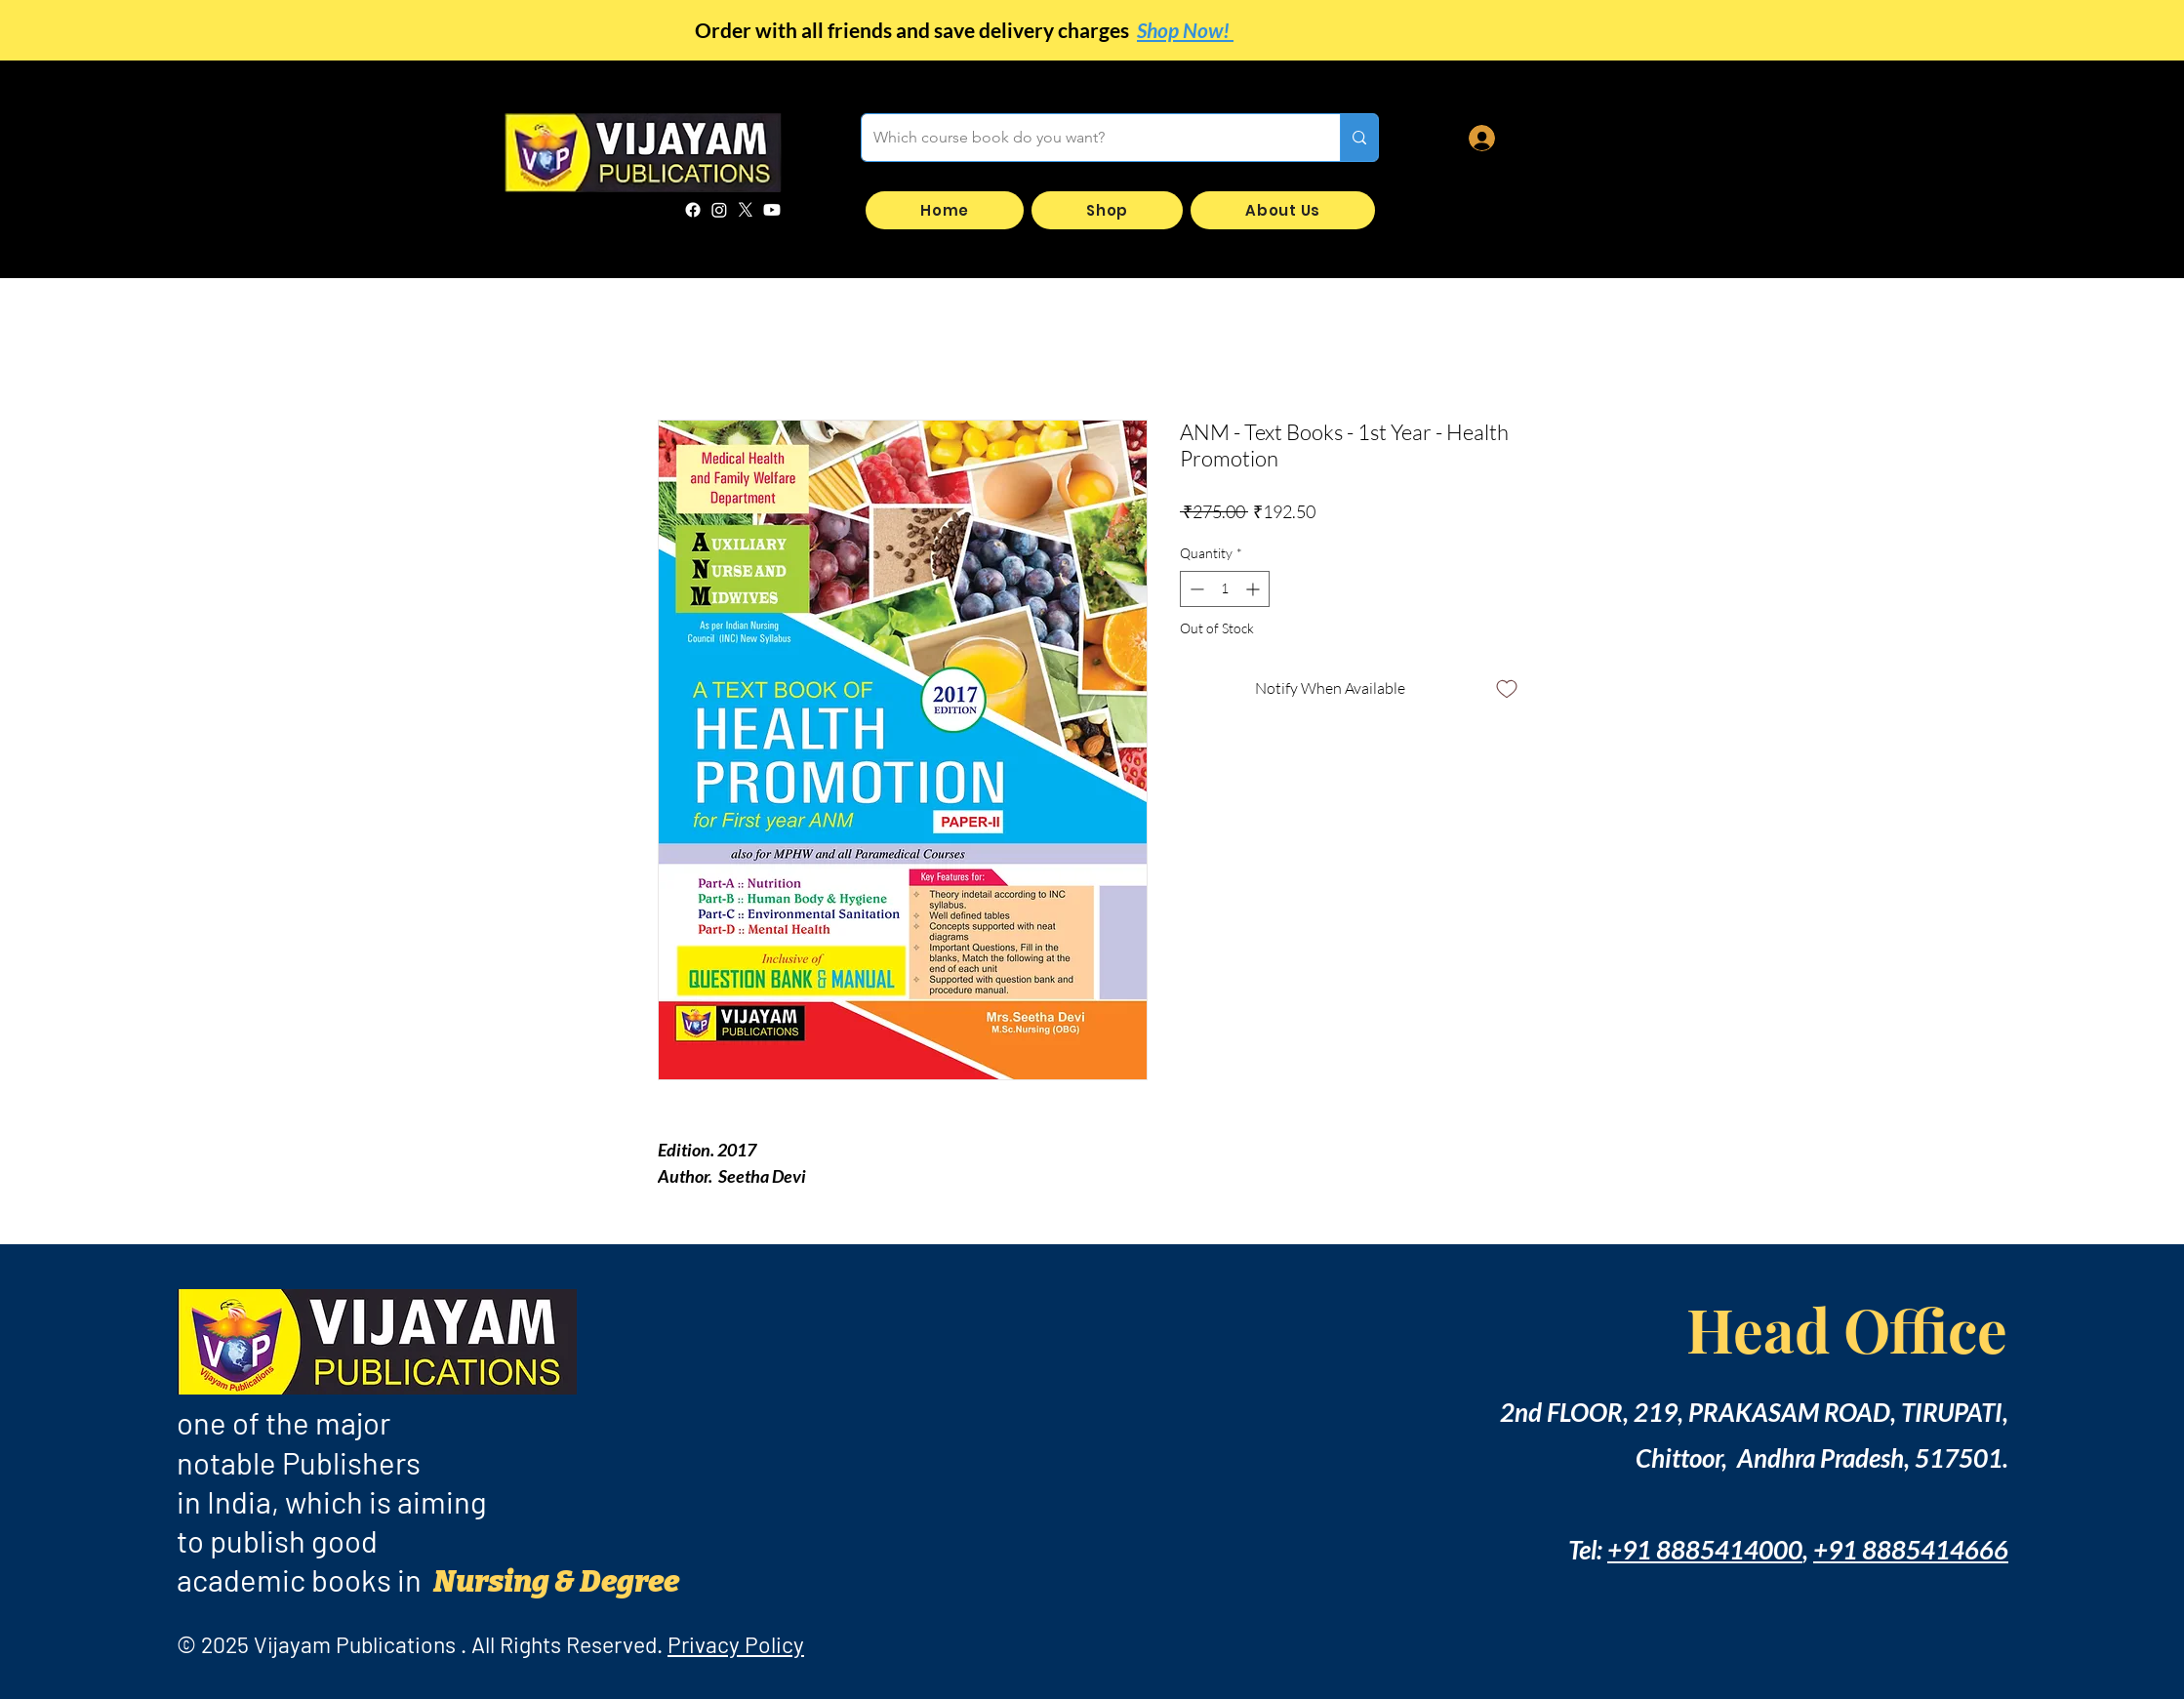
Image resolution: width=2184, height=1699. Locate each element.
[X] (745, 210)
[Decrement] (1195, 589)
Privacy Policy (735, 1644)
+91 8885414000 (1704, 1549)
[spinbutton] (1224, 589)
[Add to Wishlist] (1506, 688)
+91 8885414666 (1910, 1549)
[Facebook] (693, 210)
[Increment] (1254, 589)
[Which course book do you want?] (1086, 137)
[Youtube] (772, 210)
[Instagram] (719, 210)
